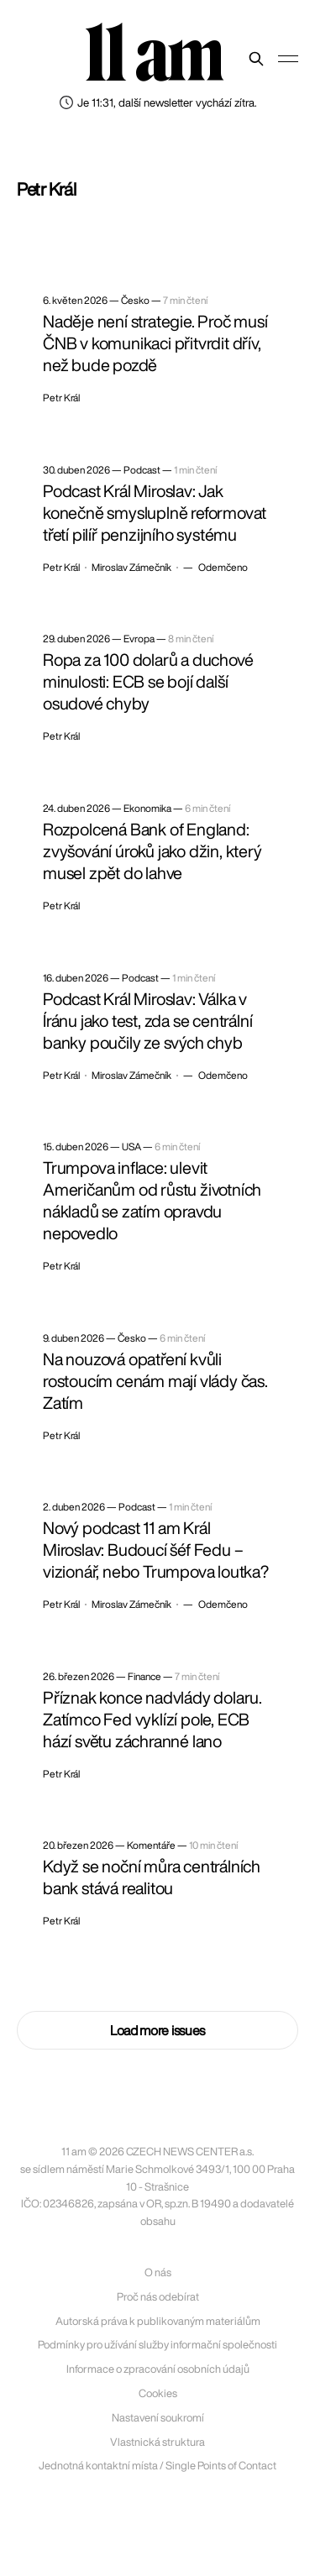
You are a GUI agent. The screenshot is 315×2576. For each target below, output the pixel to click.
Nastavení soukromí (158, 2417)
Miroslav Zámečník (131, 568)
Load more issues (157, 2030)
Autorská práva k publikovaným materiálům (157, 2321)
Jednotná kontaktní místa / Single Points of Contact (157, 2465)
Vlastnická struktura (157, 2442)
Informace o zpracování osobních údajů (157, 2369)
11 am (154, 54)
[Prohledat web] (256, 58)
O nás (157, 2272)
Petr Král (61, 398)
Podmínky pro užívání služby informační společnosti (157, 2344)
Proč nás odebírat (158, 2296)
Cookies (158, 2393)
